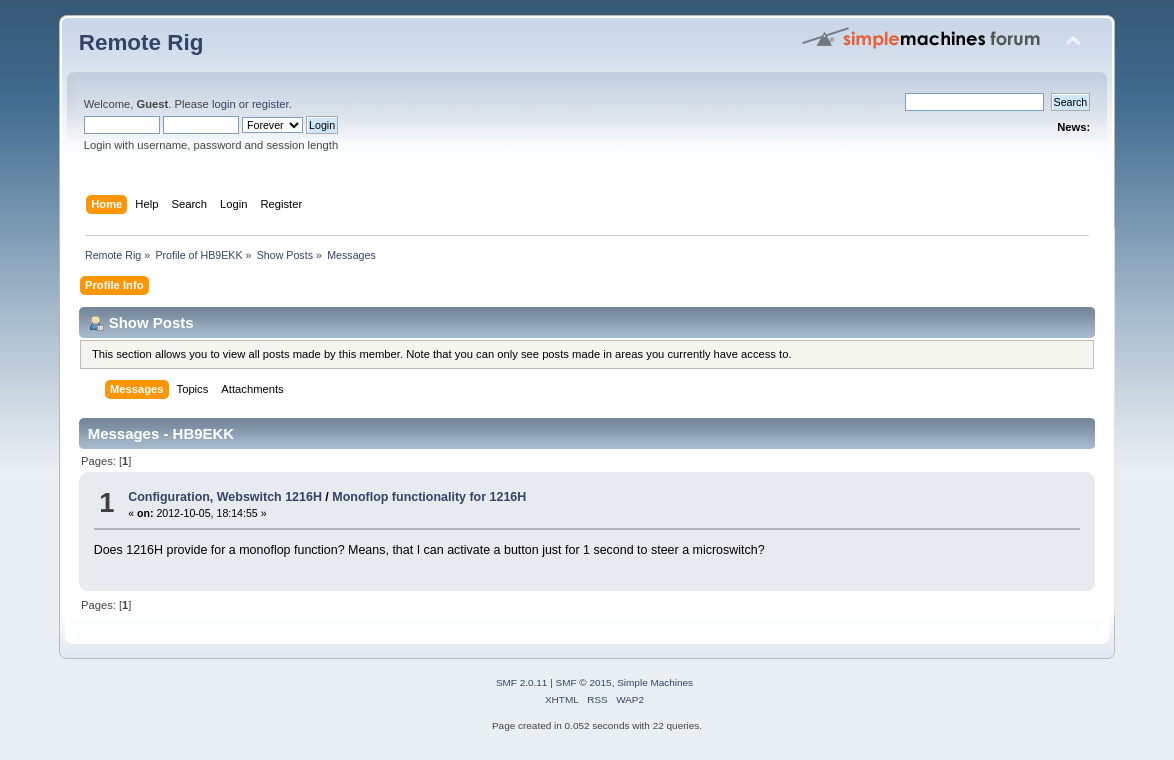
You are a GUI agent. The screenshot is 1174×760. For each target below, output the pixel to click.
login (224, 104)
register (270, 104)
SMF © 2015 (584, 682)
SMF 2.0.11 (522, 682)
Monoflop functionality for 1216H (429, 497)
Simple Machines (655, 682)
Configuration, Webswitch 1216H (225, 497)
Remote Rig (141, 42)
